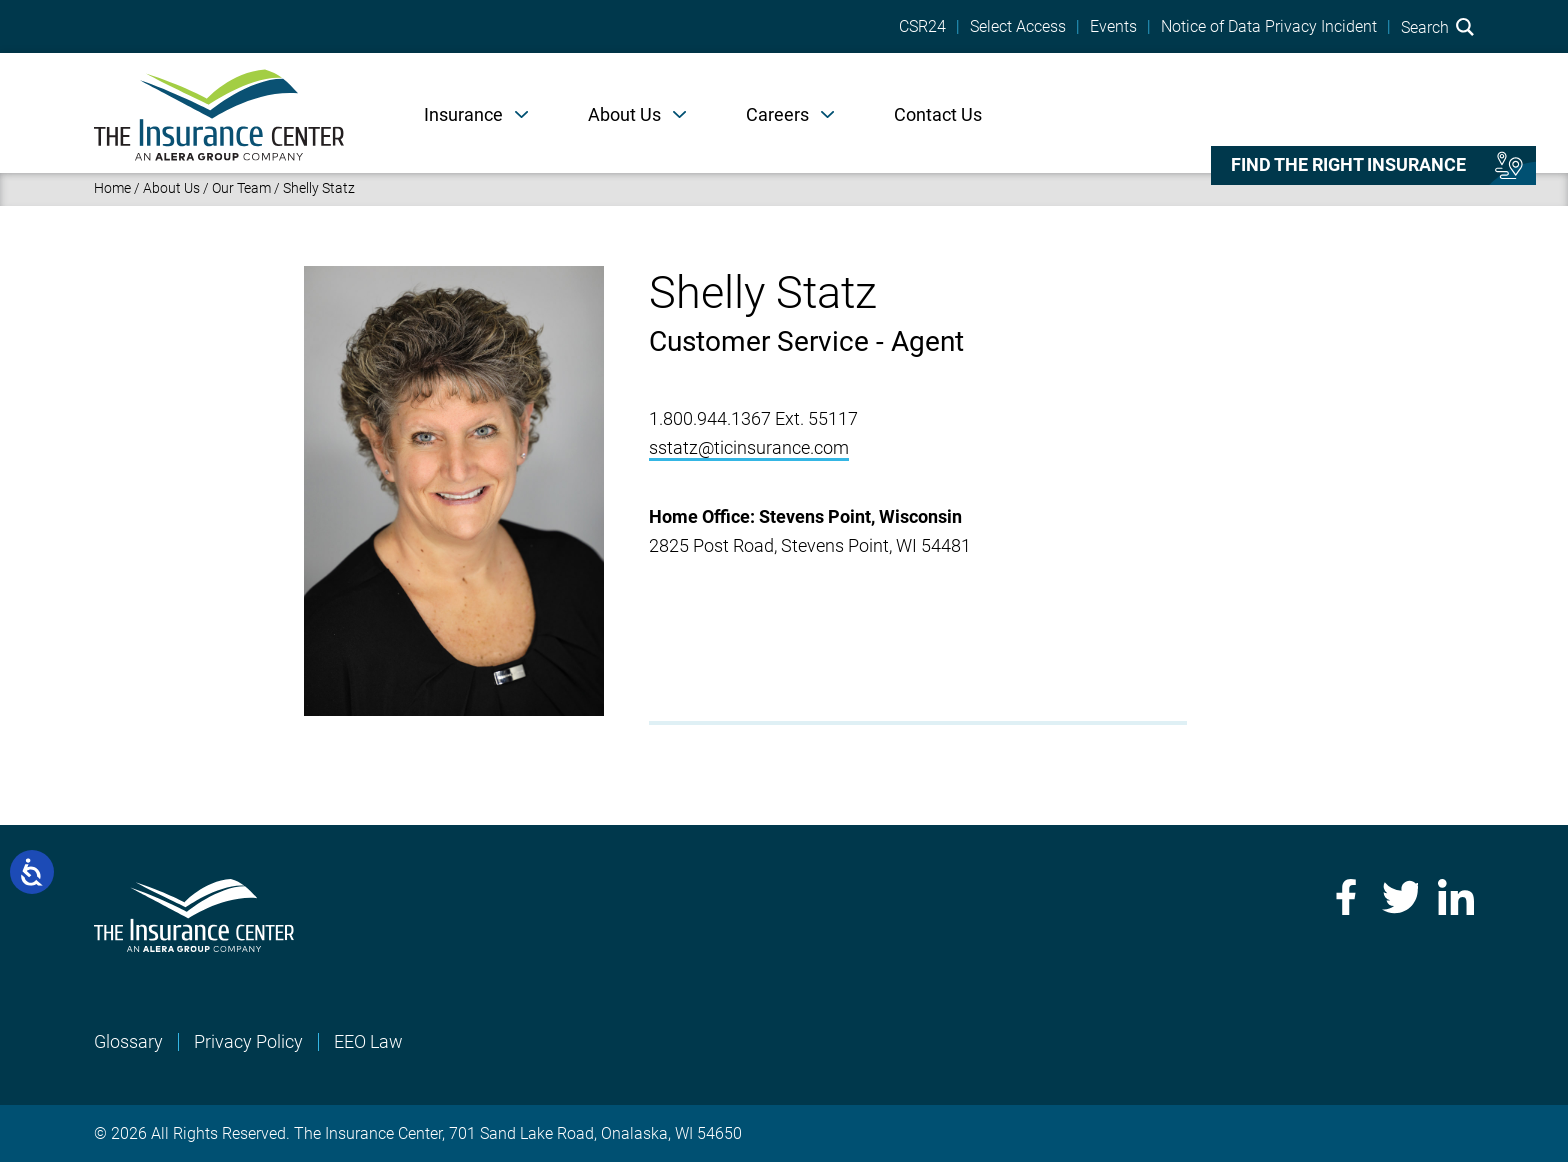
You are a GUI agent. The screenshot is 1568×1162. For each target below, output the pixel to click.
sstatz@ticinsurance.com (749, 447)
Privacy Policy (248, 1041)
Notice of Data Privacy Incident (1269, 27)
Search (1437, 27)
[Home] (219, 113)
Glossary (128, 1041)
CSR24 (922, 27)
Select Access (1018, 27)
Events (1113, 27)
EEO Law (368, 1041)
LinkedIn (1456, 897)
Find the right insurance (1348, 165)
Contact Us (938, 114)
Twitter (1400, 897)
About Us (624, 114)
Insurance (463, 114)
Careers (777, 114)
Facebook (1344, 897)
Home (112, 188)
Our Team (241, 188)
